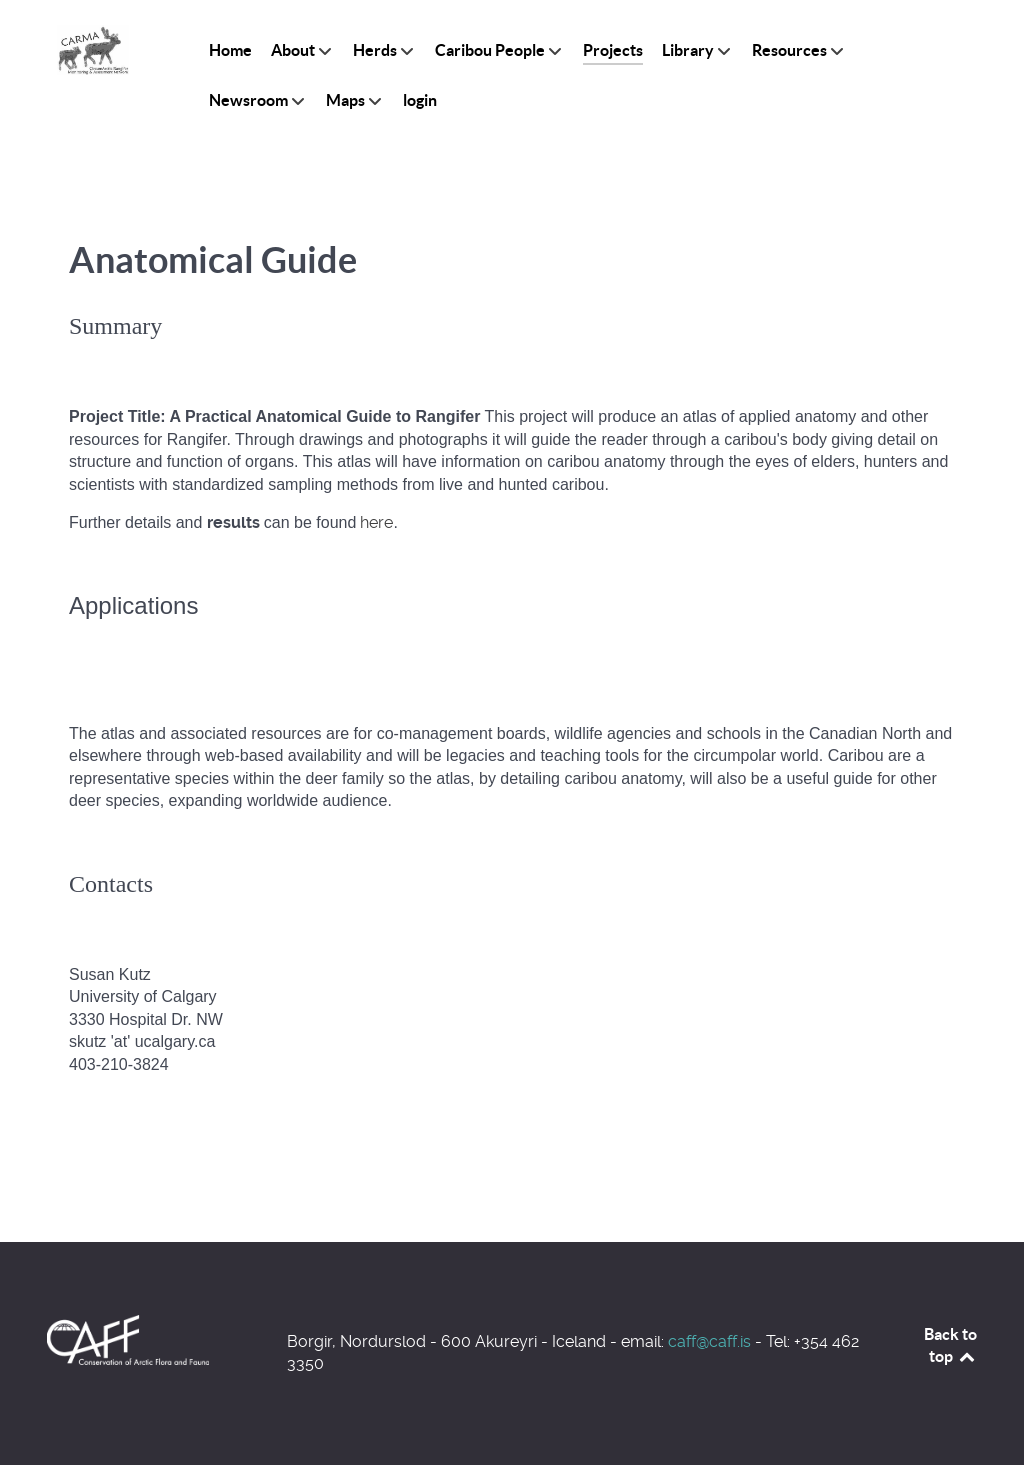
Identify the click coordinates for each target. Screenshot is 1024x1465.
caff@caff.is (709, 1341)
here (376, 522)
